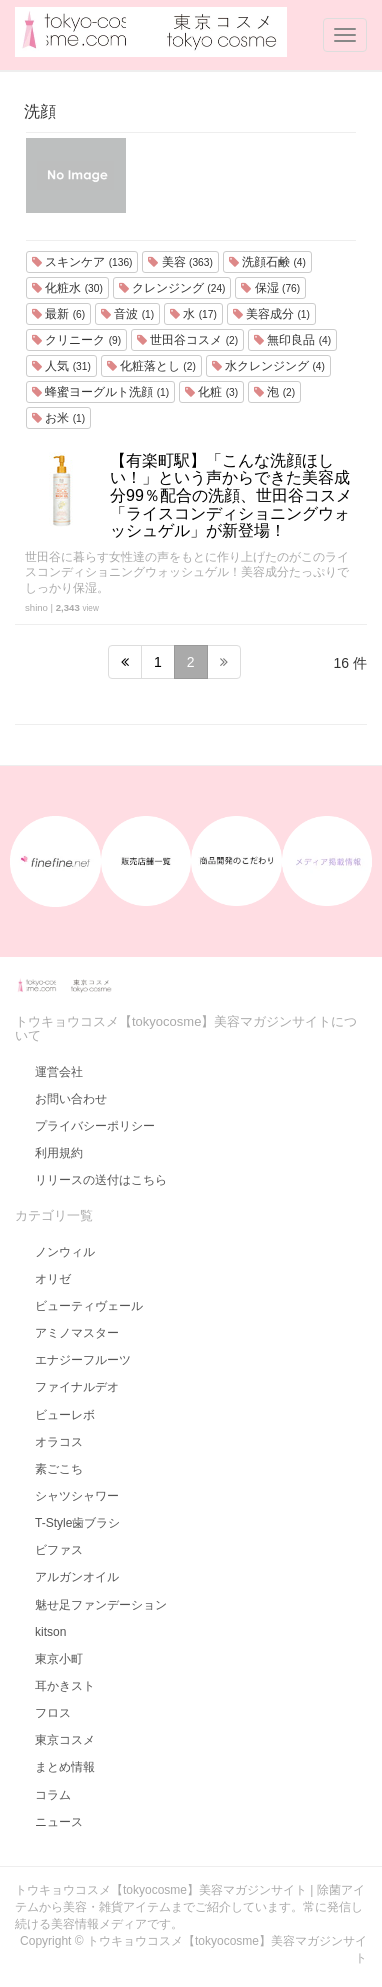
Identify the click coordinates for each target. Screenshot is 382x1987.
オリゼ (53, 1279)
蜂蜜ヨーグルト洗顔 (100, 392)
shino (36, 607)
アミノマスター (77, 1333)
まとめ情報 (65, 1767)
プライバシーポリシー (95, 1126)
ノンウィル (65, 1252)
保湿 (270, 288)
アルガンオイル (77, 1577)
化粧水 (67, 288)
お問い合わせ (71, 1099)
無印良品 (292, 340)
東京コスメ (65, 1740)
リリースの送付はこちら (101, 1180)
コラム (53, 1795)
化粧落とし (151, 366)
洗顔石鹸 (267, 262)
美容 (180, 262)
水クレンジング (268, 366)
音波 (127, 314)
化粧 (211, 392)
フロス (53, 1713)
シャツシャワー (77, 1496)
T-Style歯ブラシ (77, 1523)
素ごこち (59, 1469)
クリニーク (76, 340)
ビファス (59, 1550)
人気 (61, 366)
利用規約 (59, 1153)
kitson (50, 1632)
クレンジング (172, 288)
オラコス (59, 1442)
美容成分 (271, 314)
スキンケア (82, 262)
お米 (58, 418)
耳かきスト (65, 1686)
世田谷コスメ (187, 340)
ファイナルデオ (77, 1387)
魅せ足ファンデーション (101, 1605)
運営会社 (59, 1072)
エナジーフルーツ (83, 1360)
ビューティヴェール (89, 1306)
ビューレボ (65, 1415)
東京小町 (59, 1659)
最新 (58, 314)
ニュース (59, 1822)
